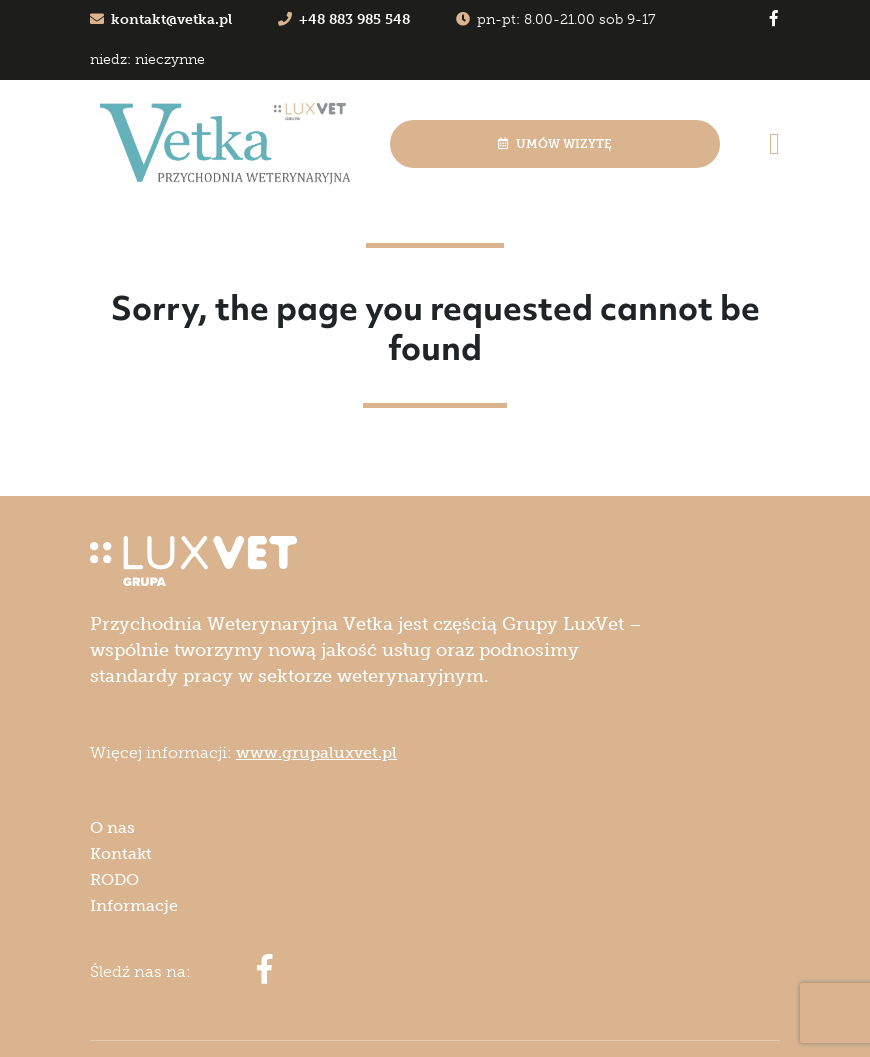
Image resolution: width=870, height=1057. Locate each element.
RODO (114, 879)
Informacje (134, 905)
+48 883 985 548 (344, 19)
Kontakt (121, 853)
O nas (112, 827)
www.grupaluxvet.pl (316, 752)
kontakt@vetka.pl (161, 19)
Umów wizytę (555, 144)
